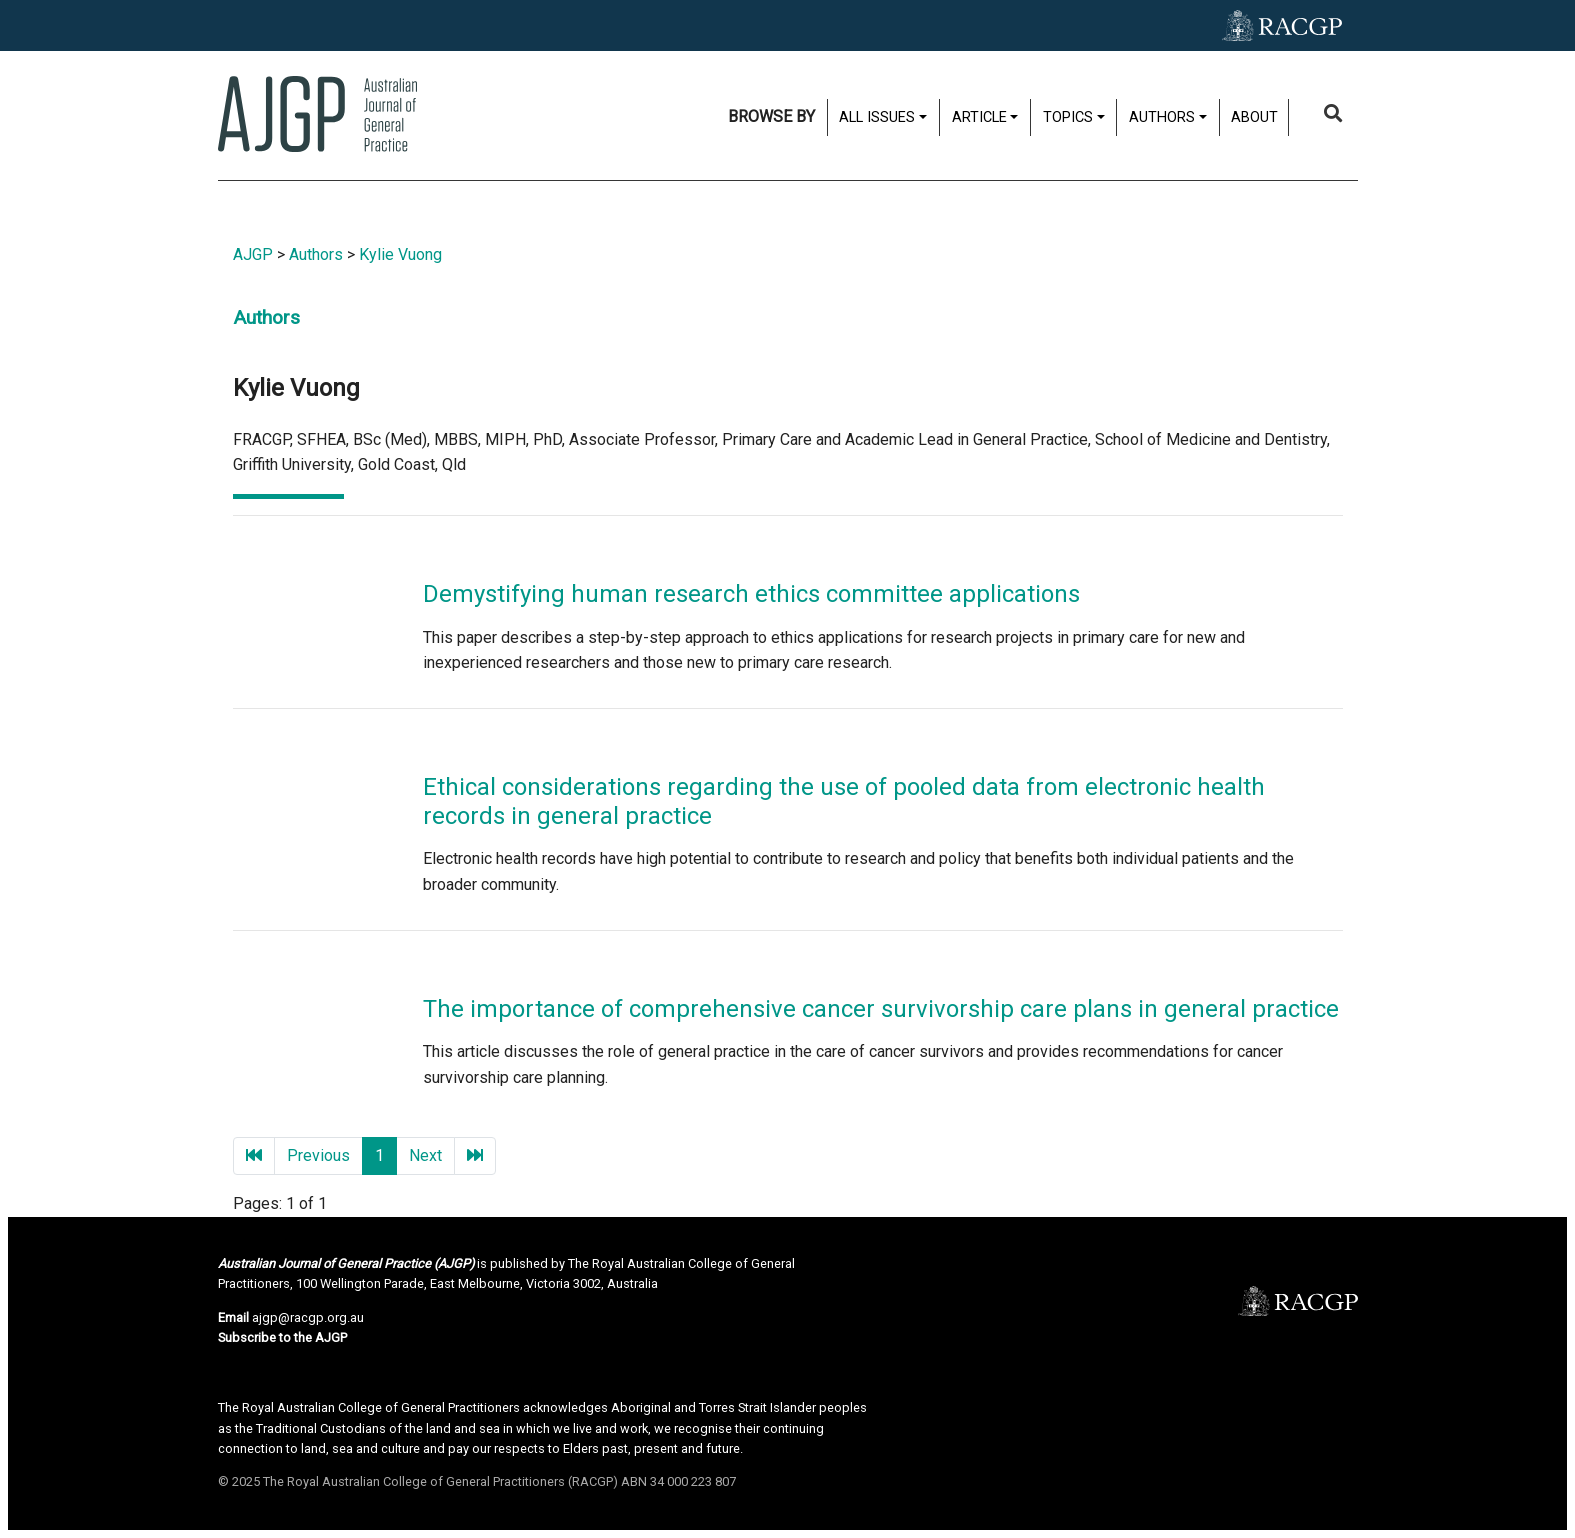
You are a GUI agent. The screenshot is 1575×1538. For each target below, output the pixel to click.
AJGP (253, 254)
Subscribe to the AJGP (282, 1337)
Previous (318, 1155)
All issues (877, 117)
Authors (1162, 117)
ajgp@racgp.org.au (308, 1317)
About (1254, 117)
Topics (1068, 117)
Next (425, 1155)
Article (979, 117)
